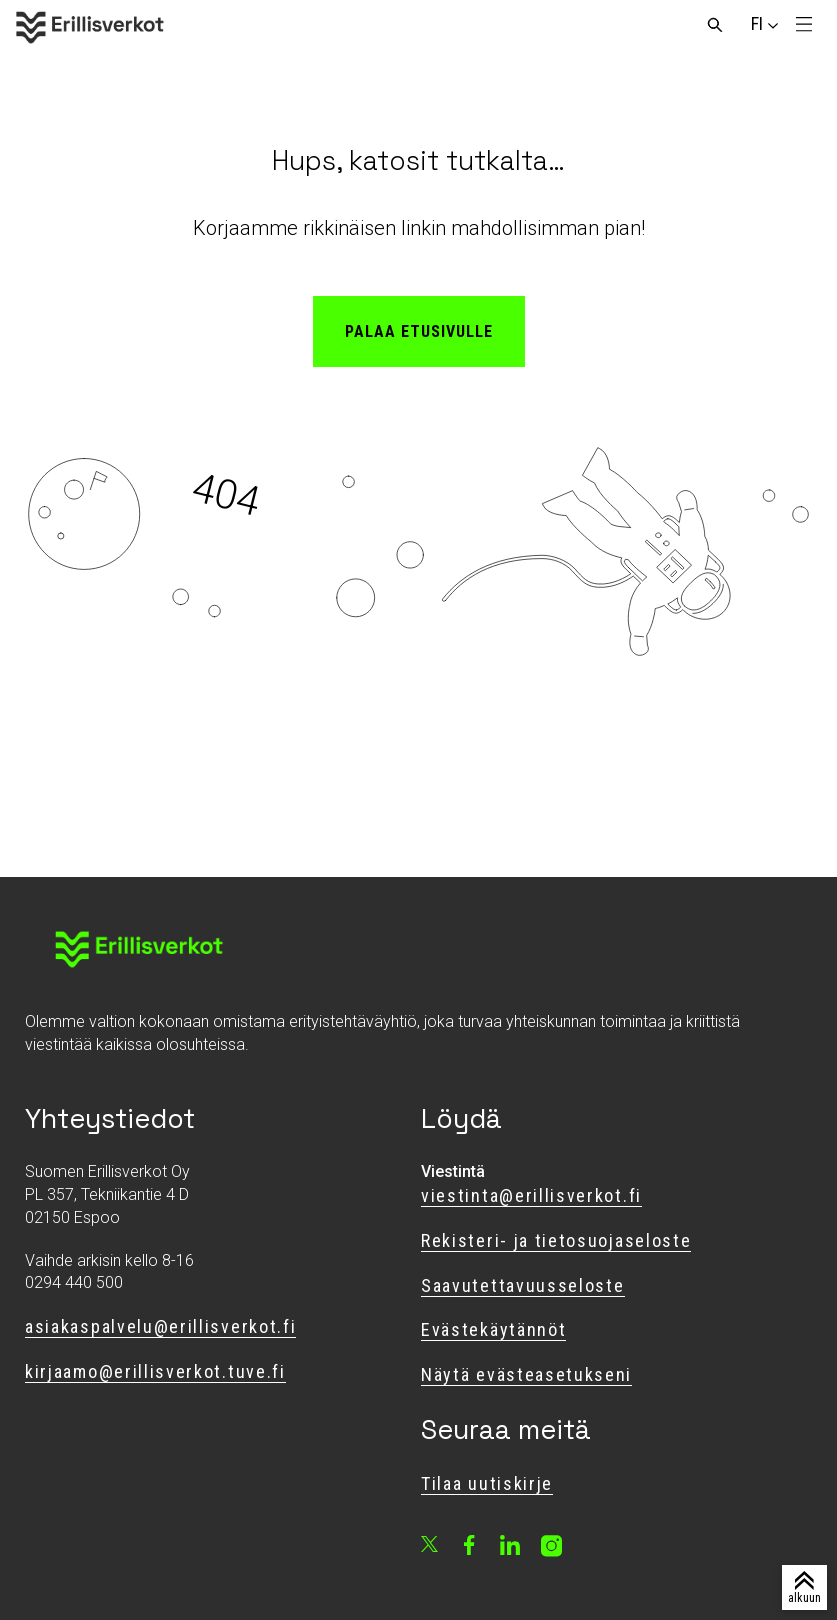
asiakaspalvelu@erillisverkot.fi (160, 1326)
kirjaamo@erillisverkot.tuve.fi (155, 1371)
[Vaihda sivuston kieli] (757, 24)
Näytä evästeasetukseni (526, 1374)
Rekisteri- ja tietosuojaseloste (556, 1240)
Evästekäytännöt (493, 1329)
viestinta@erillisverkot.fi (531, 1195)
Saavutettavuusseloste (523, 1285)
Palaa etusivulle (419, 331)
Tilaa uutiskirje (487, 1483)
